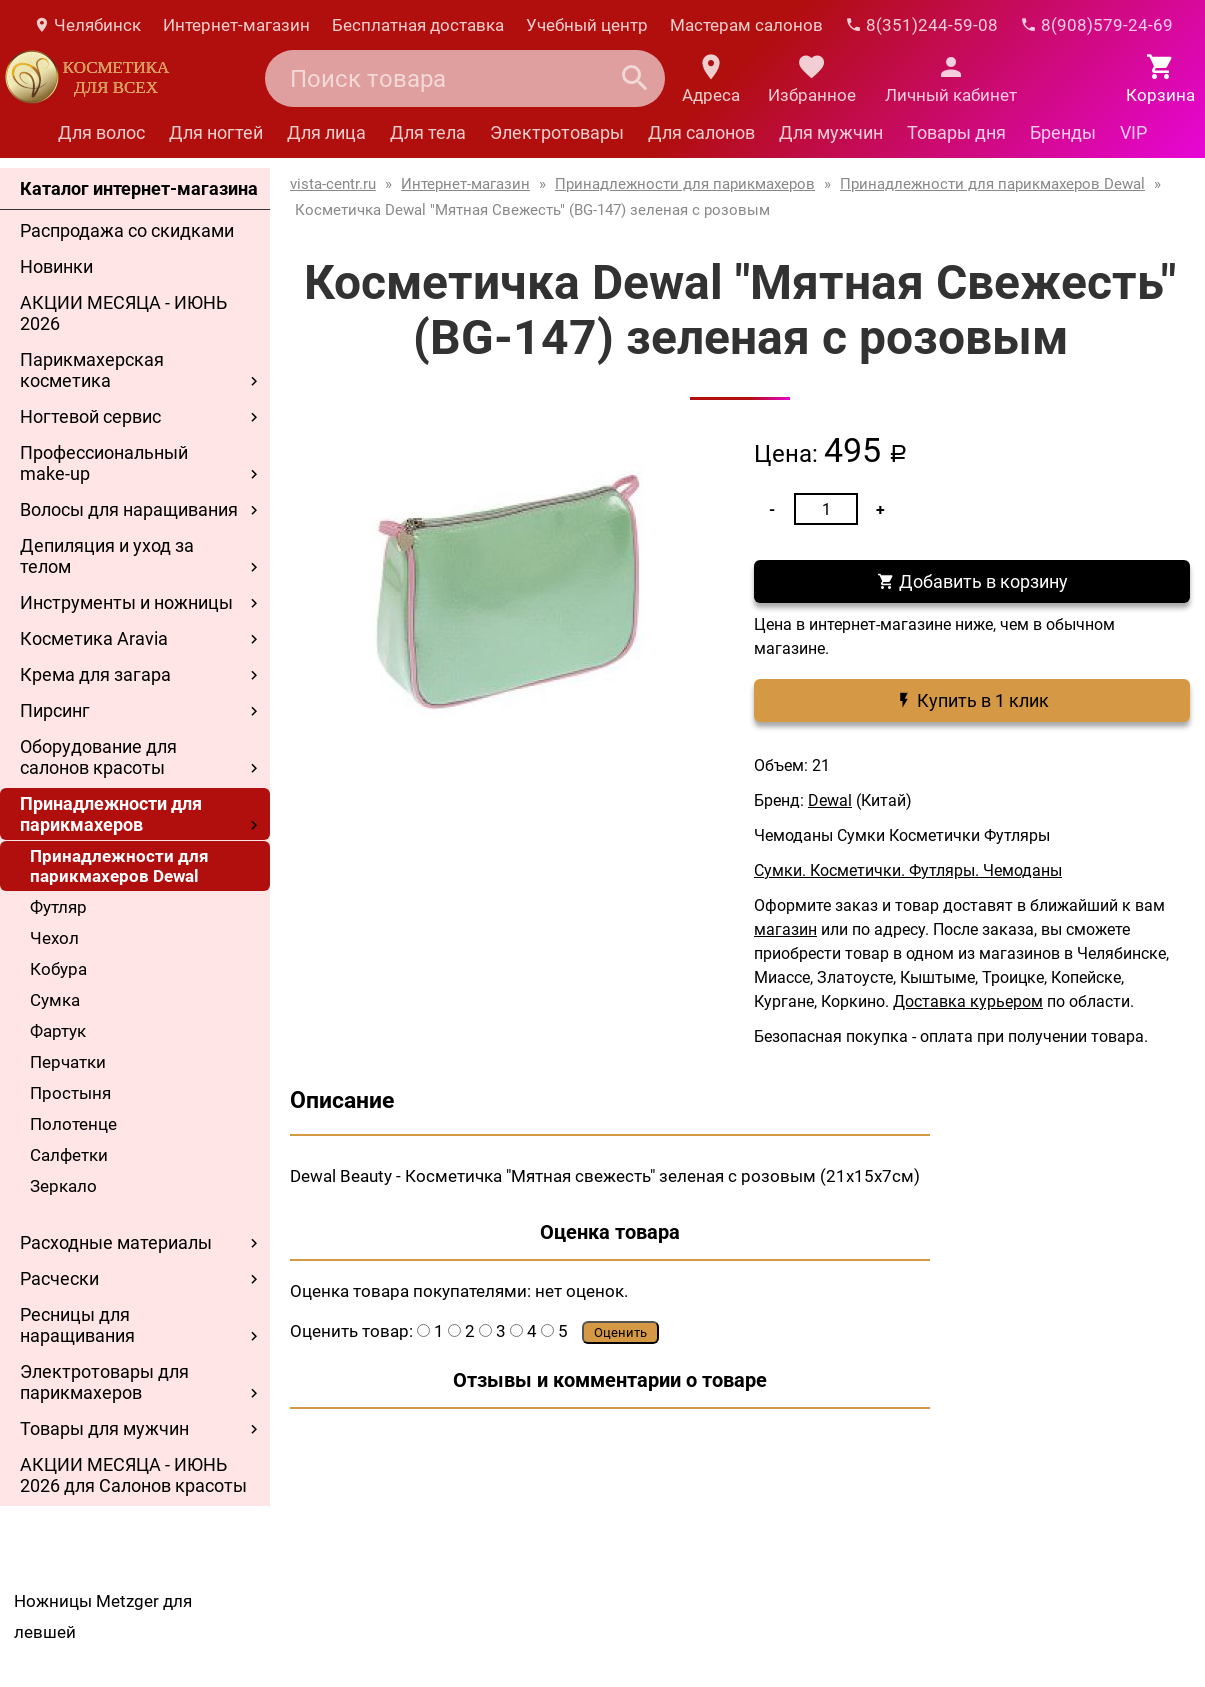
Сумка (55, 1000)
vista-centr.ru (333, 184)
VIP (1133, 132)
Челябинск (87, 25)
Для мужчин (831, 132)
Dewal (830, 800)
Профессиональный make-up (104, 463)
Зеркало (63, 1186)
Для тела (428, 132)
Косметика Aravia (94, 638)
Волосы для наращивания (129, 509)
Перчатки (68, 1062)
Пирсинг (55, 710)
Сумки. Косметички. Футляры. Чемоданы (908, 870)
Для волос (101, 132)
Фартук (58, 1031)
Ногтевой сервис (90, 416)
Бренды (1063, 132)
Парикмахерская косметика (92, 370)
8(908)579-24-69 (1096, 25)
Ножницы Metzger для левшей (103, 1616)
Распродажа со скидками (127, 230)
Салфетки (69, 1155)
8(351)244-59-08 (921, 25)
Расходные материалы (116, 1242)
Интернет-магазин (236, 25)
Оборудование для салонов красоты (98, 757)
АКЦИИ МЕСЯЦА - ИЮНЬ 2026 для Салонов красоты (133, 1475)
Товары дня (956, 132)
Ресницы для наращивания (77, 1325)
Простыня (70, 1093)
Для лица (326, 132)
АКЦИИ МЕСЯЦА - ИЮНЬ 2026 (123, 313)
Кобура (58, 969)
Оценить (620, 1332)
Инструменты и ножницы (126, 602)
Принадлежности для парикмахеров (111, 814)
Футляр (58, 907)
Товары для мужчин (104, 1428)
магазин (785, 929)
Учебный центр (587, 25)
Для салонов (701, 132)
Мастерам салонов (746, 25)
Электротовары (557, 132)
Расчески (59, 1278)
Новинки (56, 266)
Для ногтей (216, 132)
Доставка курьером (968, 1001)
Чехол (54, 938)
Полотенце (73, 1124)
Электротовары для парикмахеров (104, 1382)
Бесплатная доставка (418, 25)
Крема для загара (95, 674)
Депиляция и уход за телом (107, 556)
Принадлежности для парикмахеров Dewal (119, 866)
